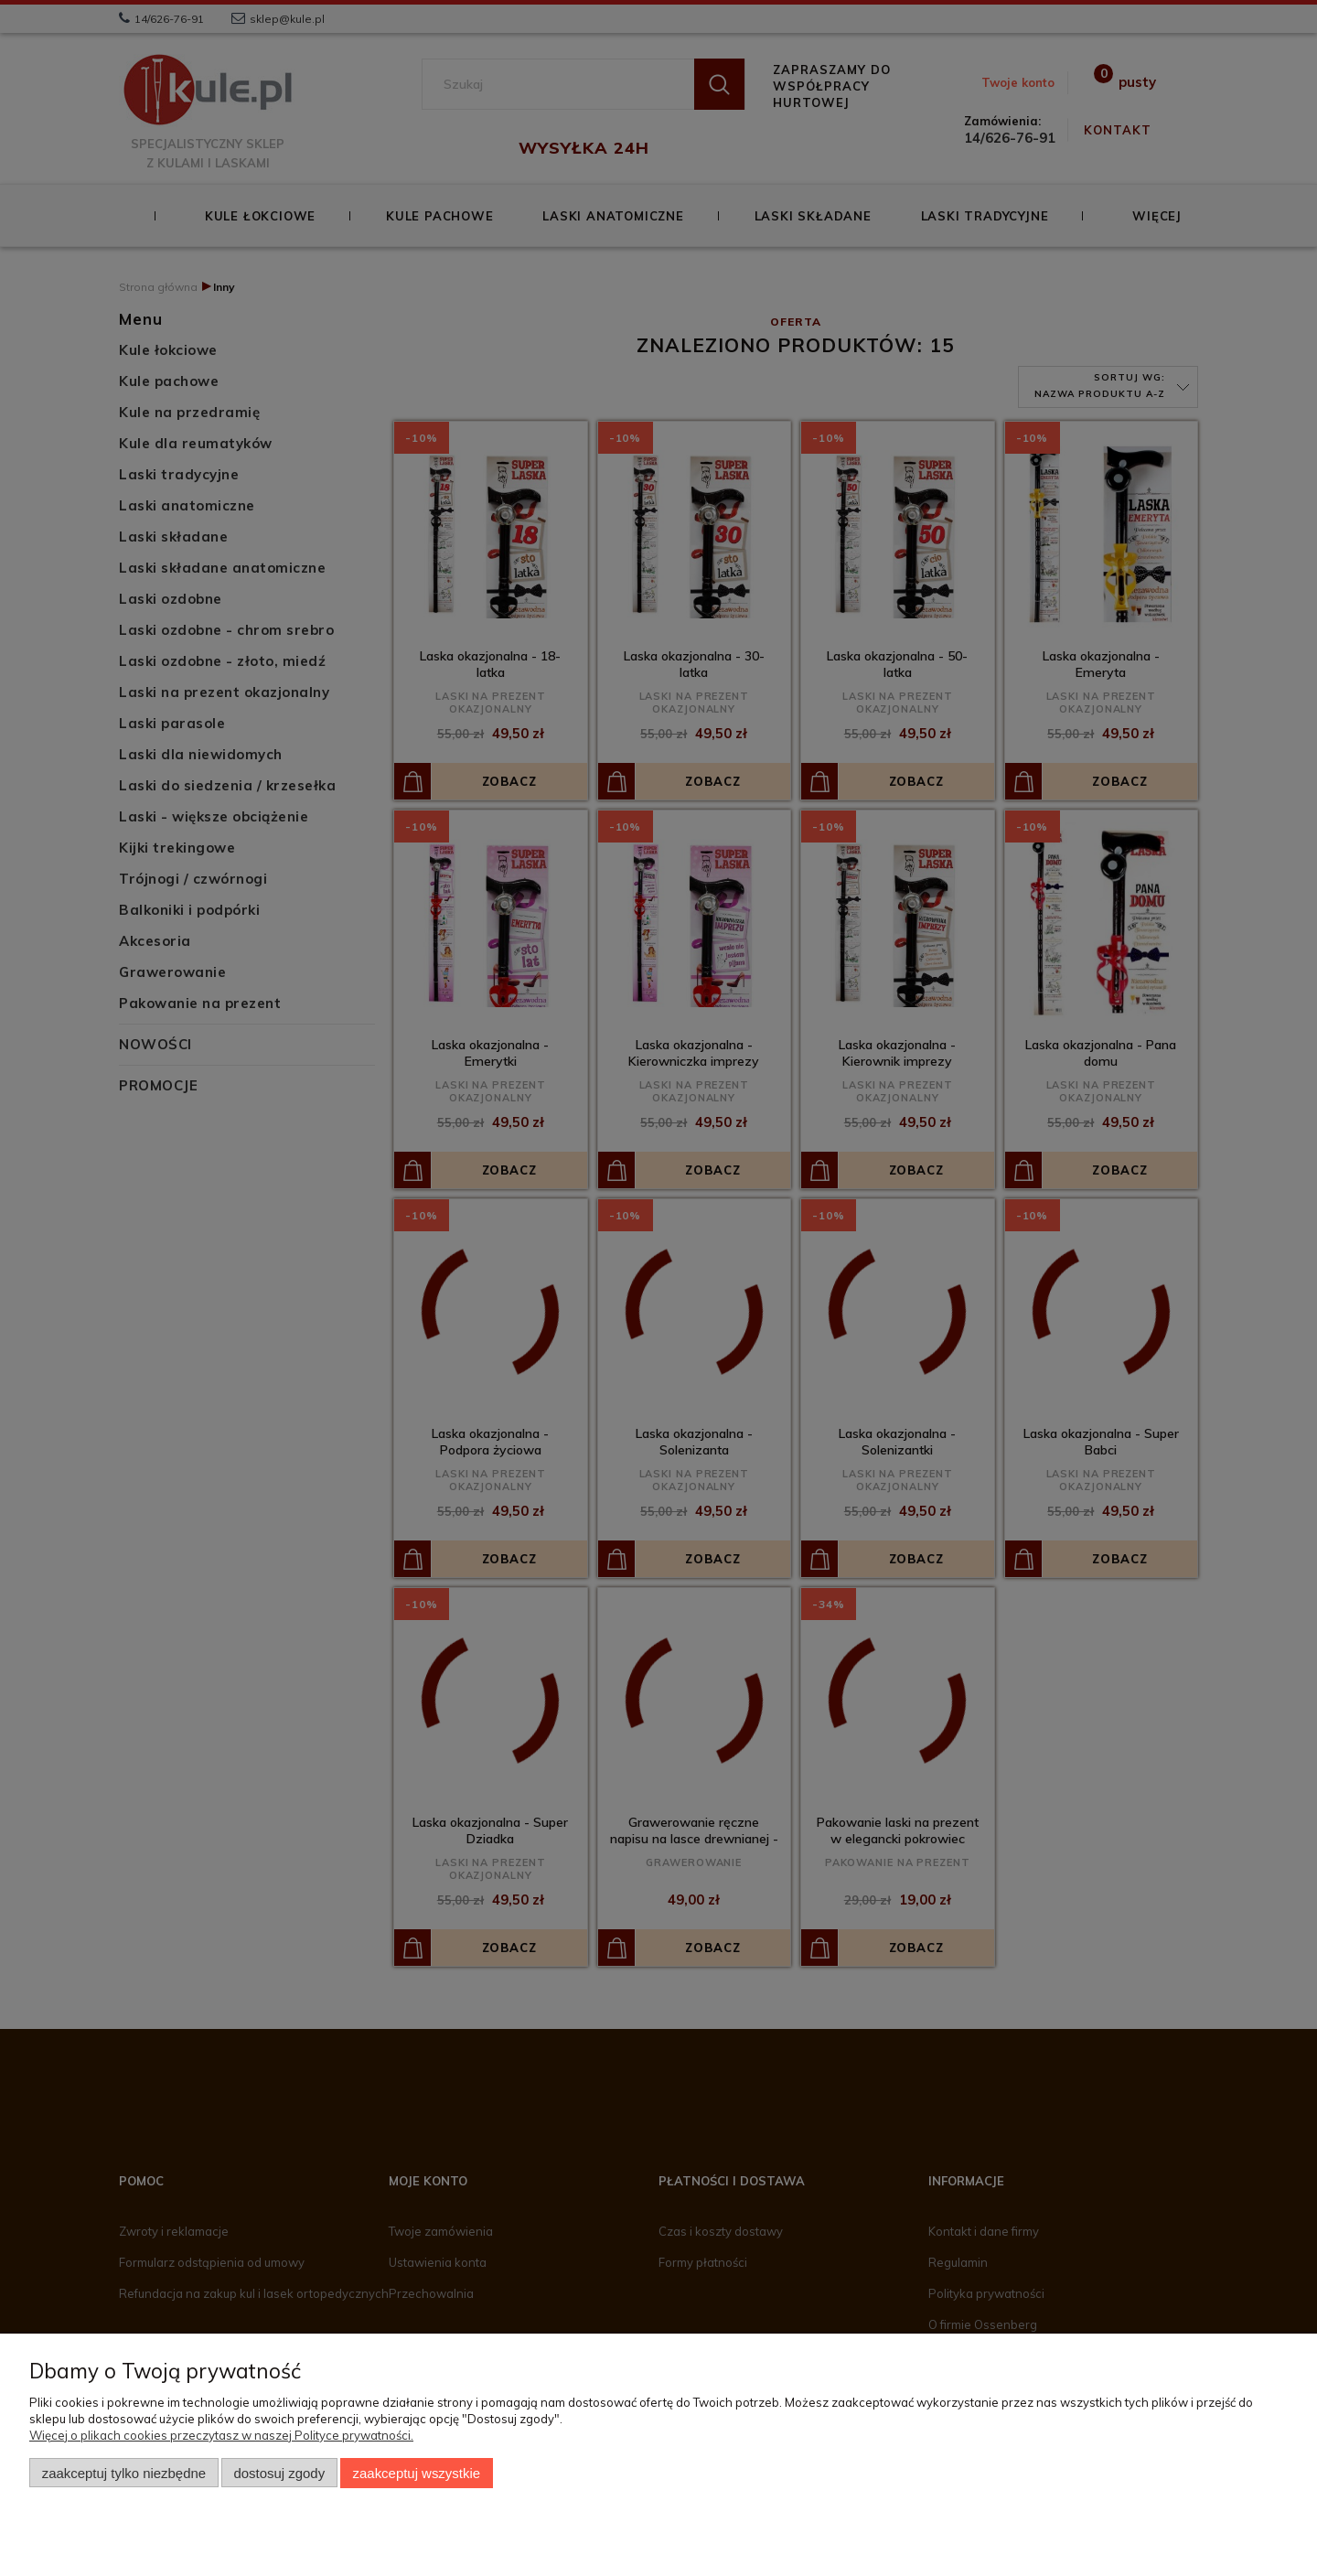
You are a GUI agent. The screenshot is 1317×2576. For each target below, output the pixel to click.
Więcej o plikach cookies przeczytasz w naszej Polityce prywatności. (221, 2435)
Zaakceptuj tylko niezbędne (124, 2473)
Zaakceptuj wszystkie (416, 2473)
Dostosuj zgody (279, 2473)
